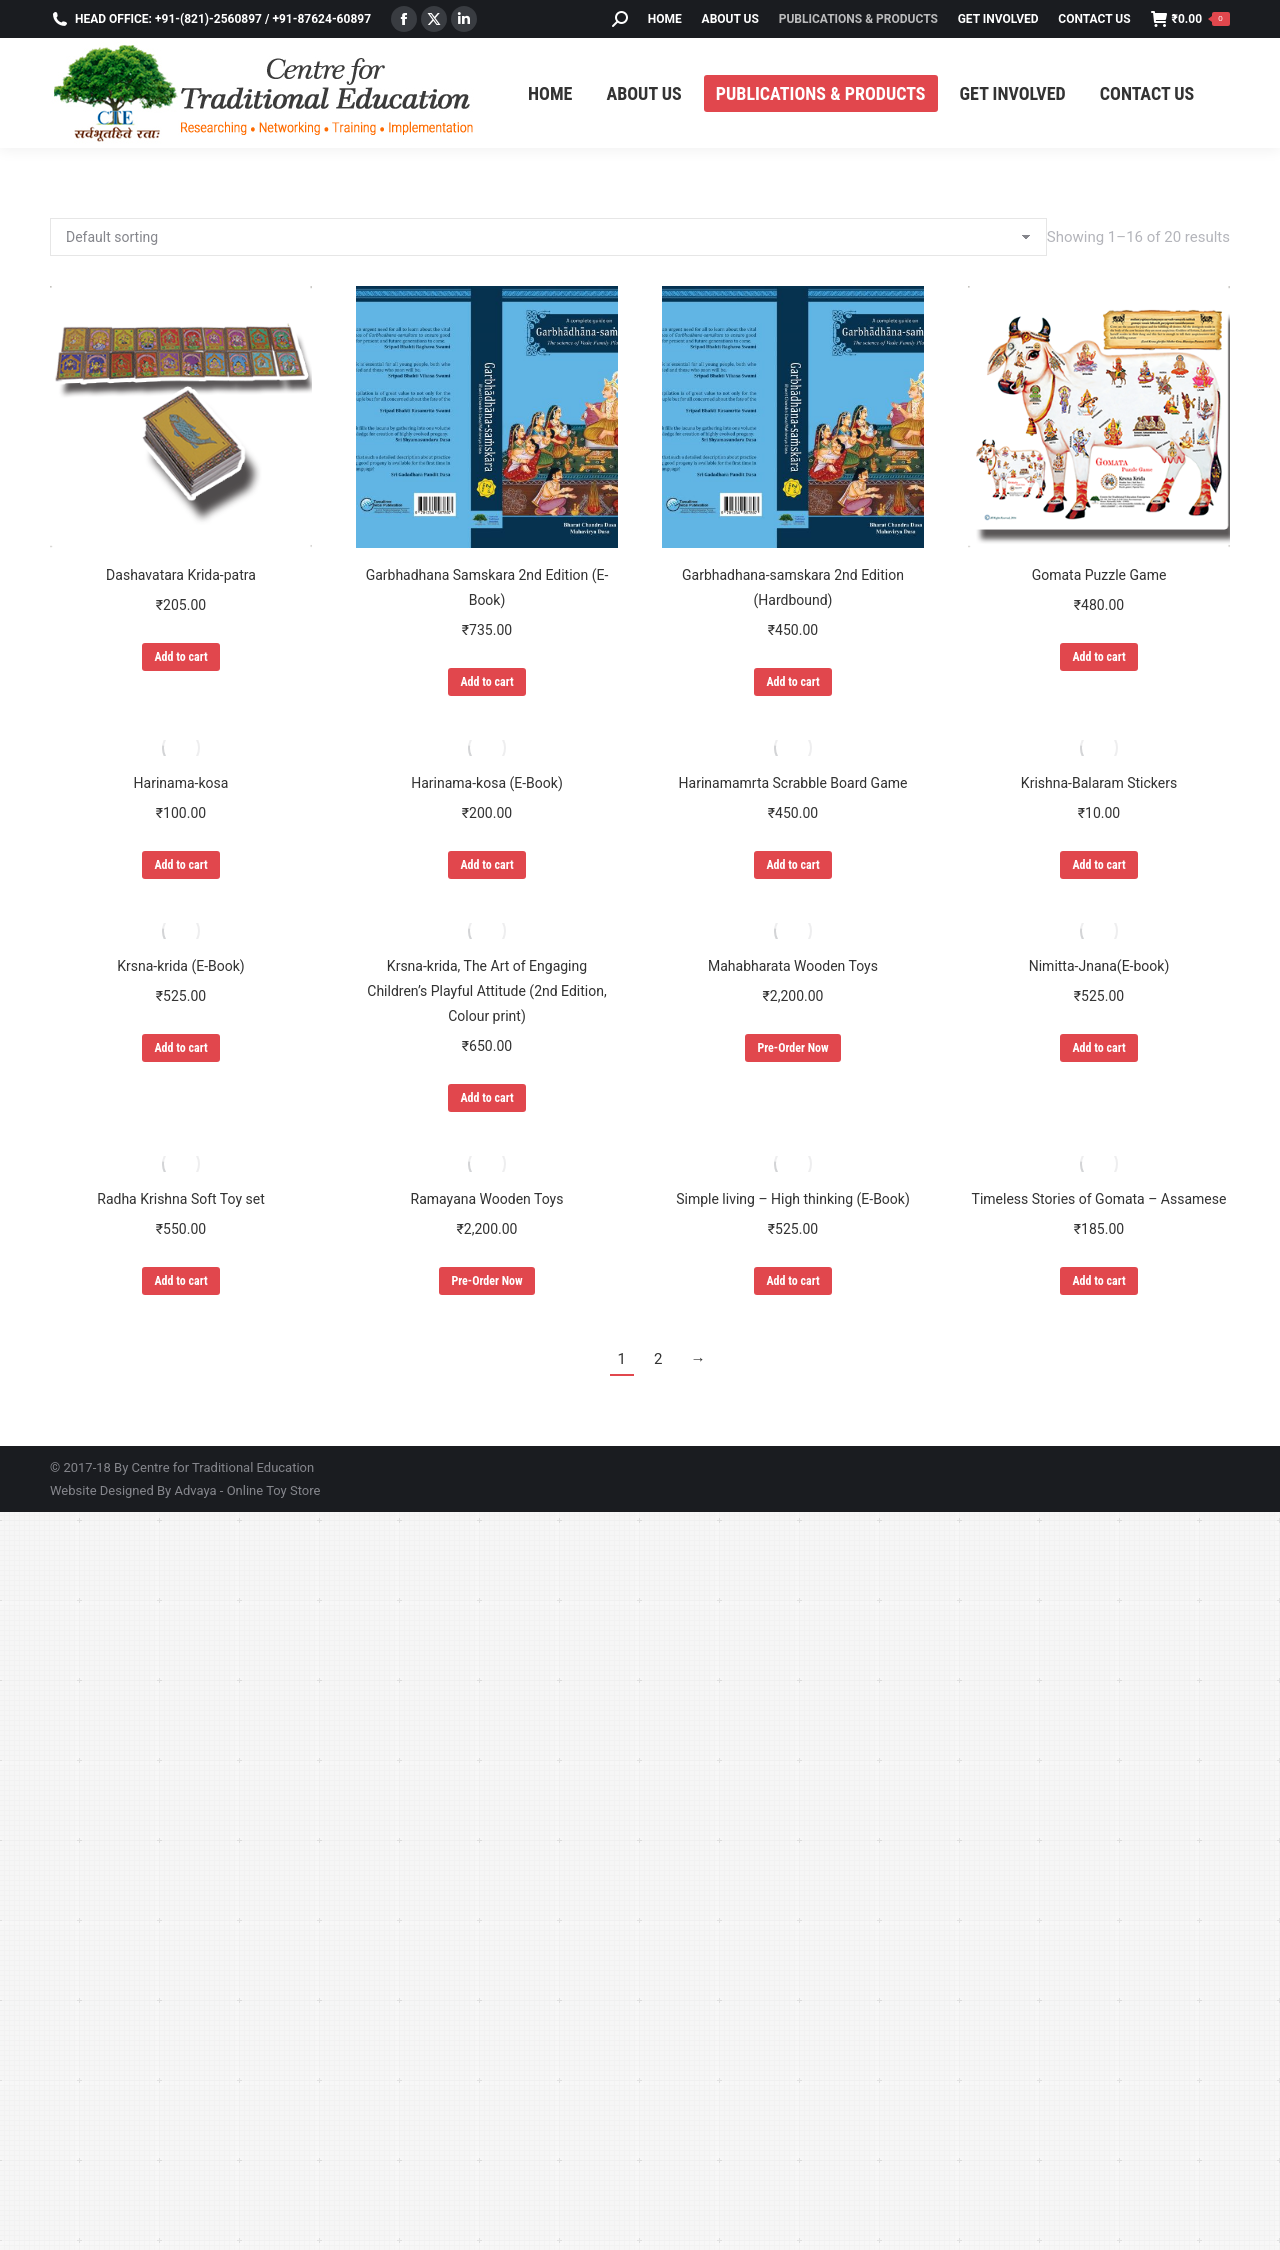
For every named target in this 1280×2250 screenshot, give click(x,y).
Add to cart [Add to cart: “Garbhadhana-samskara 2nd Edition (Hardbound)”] (792, 682)
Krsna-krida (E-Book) (180, 966)
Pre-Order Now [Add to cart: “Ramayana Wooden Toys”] (486, 1281)
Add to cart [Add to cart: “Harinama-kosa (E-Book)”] (486, 865)
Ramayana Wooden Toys (487, 1199)
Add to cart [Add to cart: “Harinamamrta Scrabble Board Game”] (792, 865)
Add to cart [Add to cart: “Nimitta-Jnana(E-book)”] (1098, 1048)
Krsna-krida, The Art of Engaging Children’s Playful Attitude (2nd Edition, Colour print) (486, 991)
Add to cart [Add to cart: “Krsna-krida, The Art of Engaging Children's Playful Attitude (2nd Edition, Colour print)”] (486, 1098)
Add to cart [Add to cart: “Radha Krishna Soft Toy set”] (180, 1281)
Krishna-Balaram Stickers (1099, 783)
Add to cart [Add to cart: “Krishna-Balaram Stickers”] (1098, 865)
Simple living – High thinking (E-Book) (793, 1199)
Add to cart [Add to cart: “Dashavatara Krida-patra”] (180, 657)
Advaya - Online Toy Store (247, 1490)
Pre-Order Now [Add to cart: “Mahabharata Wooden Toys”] (792, 1048)
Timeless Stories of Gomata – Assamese (1099, 1199)
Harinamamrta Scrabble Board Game (793, 783)
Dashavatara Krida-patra (181, 575)
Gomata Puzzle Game (1099, 575)
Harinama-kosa (181, 783)
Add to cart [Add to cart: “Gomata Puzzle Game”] (1098, 657)
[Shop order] (548, 237)
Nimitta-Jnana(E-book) (1099, 966)
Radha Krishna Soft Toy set (180, 1199)
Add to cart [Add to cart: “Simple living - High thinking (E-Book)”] (792, 1281)
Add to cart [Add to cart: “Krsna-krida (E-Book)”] (180, 1048)
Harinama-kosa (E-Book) (487, 783)
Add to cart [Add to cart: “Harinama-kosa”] (180, 865)
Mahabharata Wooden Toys (793, 966)
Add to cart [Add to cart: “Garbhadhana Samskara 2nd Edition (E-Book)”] (486, 682)
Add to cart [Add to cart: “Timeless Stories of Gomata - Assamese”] (1098, 1281)
